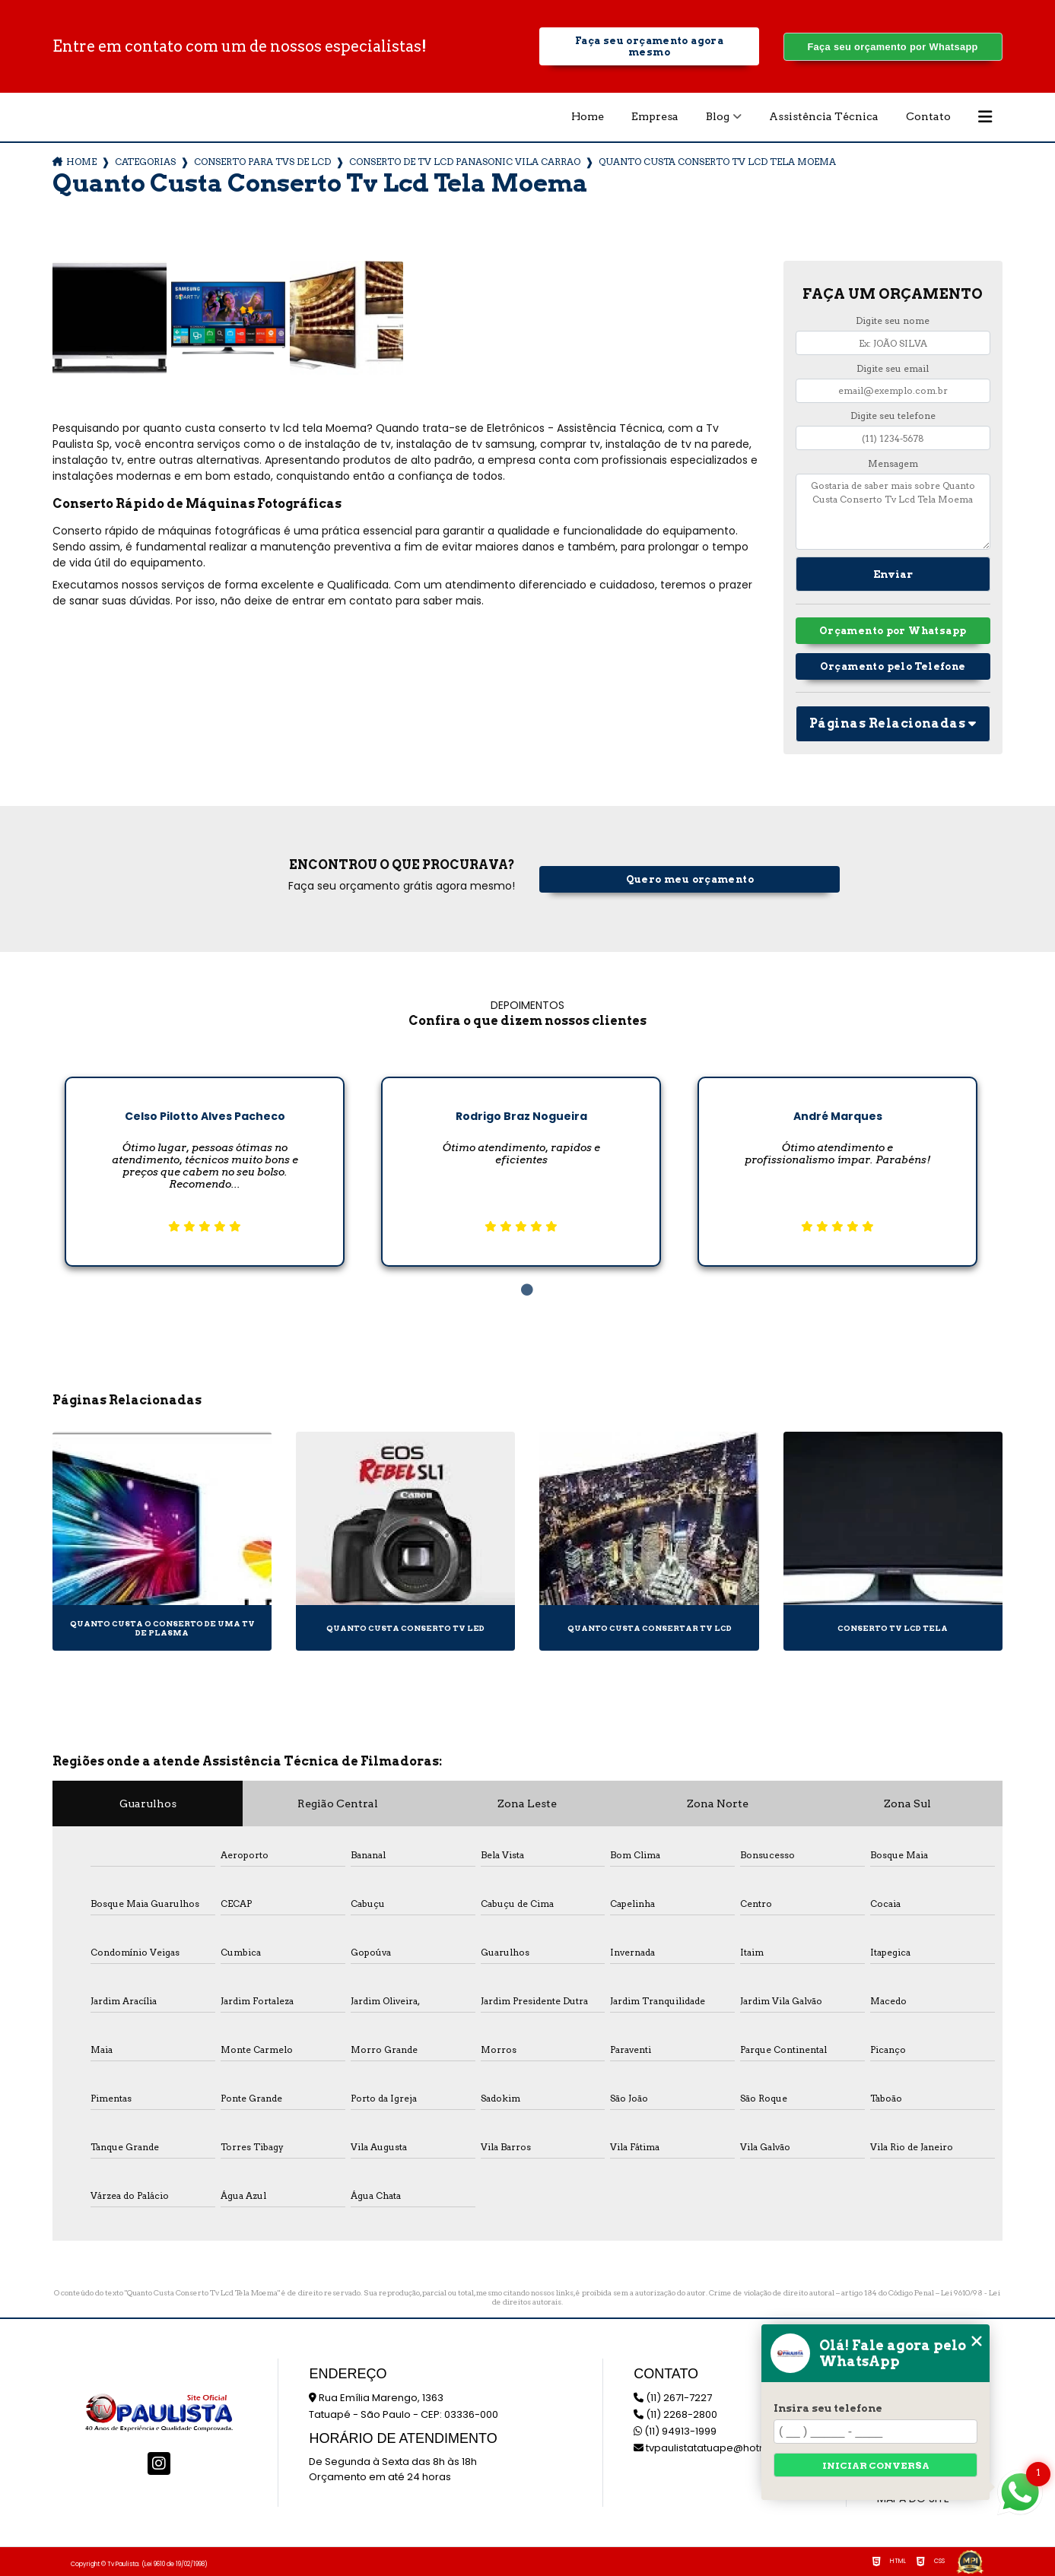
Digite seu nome (892, 320)
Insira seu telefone (828, 2408)
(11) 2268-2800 (675, 2414)
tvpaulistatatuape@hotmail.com (720, 2448)
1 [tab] (527, 1290)
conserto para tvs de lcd (262, 161)
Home (587, 116)
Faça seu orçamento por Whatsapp (892, 46)
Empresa (654, 116)
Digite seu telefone (893, 415)
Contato (928, 116)
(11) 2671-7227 (673, 2397)
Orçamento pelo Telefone (893, 666)
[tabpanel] (204, 1159)
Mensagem (893, 463)
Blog (717, 116)
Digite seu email (892, 368)
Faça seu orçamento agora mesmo (649, 46)
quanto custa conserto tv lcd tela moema (717, 161)
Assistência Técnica (824, 116)
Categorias (145, 161)
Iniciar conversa (875, 2465)
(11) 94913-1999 (675, 2431)
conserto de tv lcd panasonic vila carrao (464, 161)
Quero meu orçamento (690, 879)
